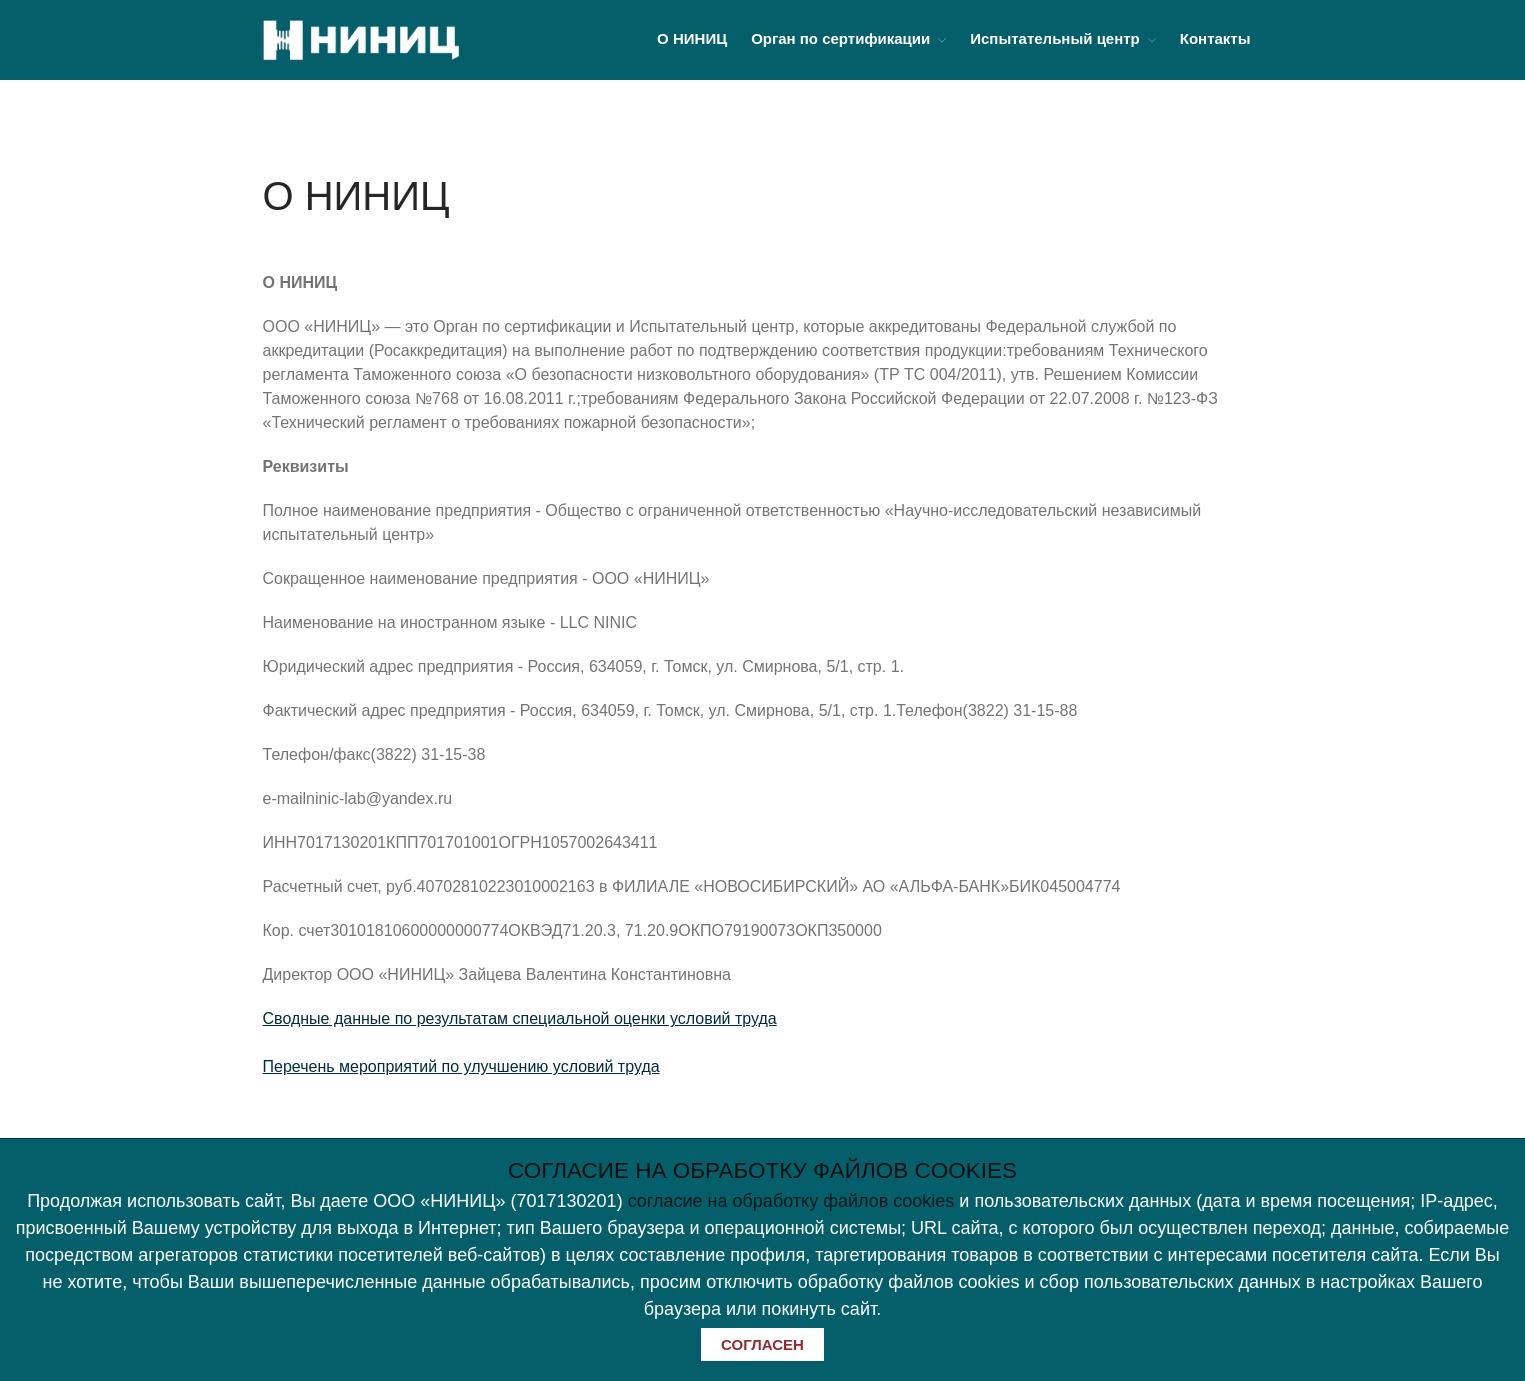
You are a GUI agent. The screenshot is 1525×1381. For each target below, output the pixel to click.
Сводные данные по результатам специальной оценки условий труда (520, 1018)
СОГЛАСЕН (762, 1344)
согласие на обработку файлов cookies (791, 1201)
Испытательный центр (1055, 38)
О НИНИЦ (692, 38)
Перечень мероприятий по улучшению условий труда (461, 1066)
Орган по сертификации (840, 38)
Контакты (1215, 38)
